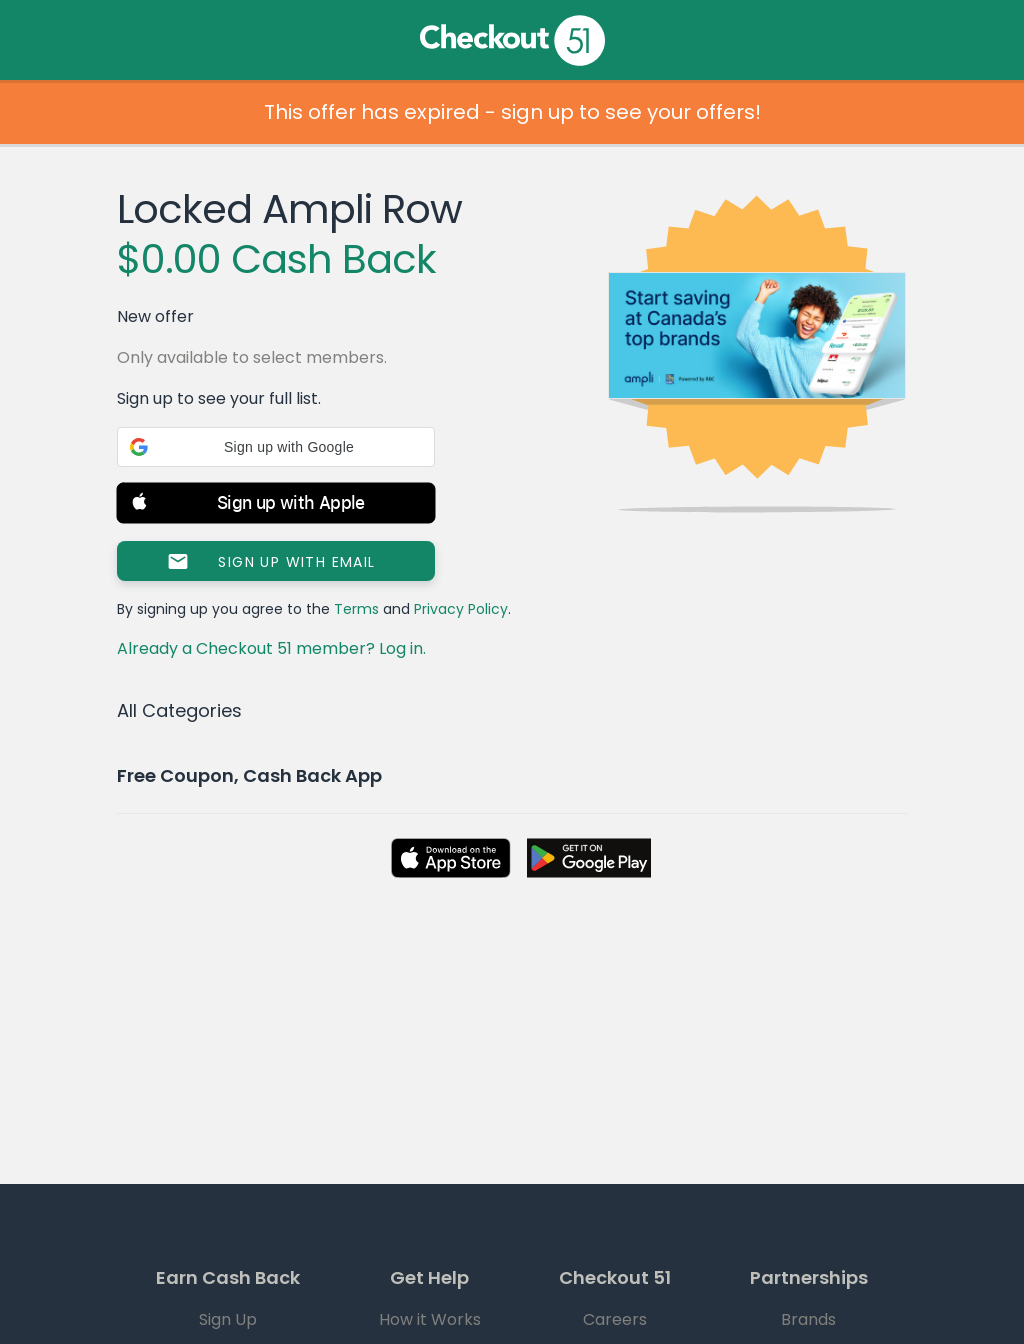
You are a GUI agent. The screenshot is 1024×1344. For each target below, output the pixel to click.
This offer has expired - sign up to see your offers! (512, 112)
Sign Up (228, 1319)
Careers (615, 1319)
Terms (356, 609)
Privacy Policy (461, 609)
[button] (276, 447)
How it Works (430, 1319)
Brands (808, 1319)
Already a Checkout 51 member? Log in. (271, 648)
